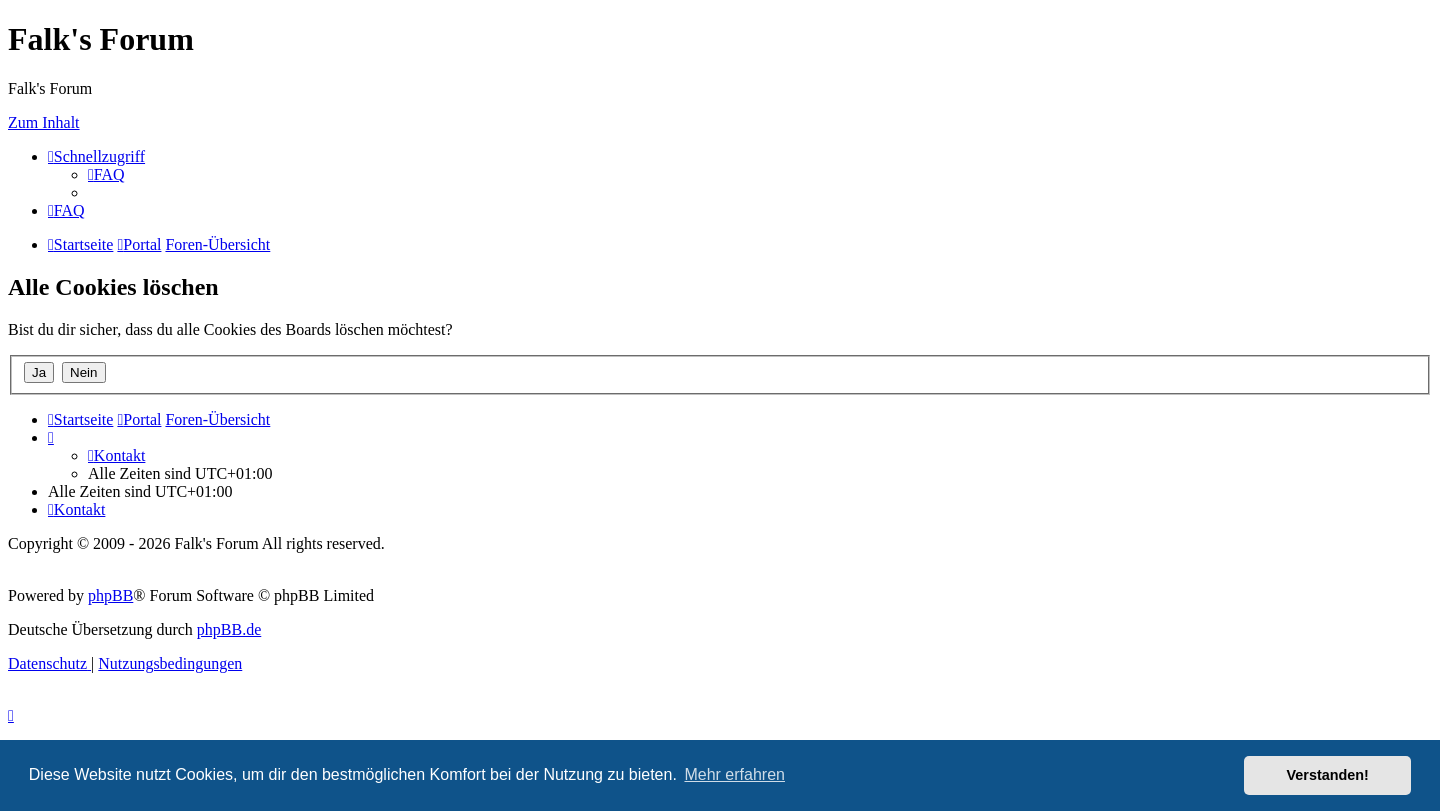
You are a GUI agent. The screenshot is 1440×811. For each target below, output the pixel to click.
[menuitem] (106, 174)
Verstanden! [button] (1328, 775)
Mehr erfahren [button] (734, 774)
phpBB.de (229, 629)
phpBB (110, 595)
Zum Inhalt (44, 122)
